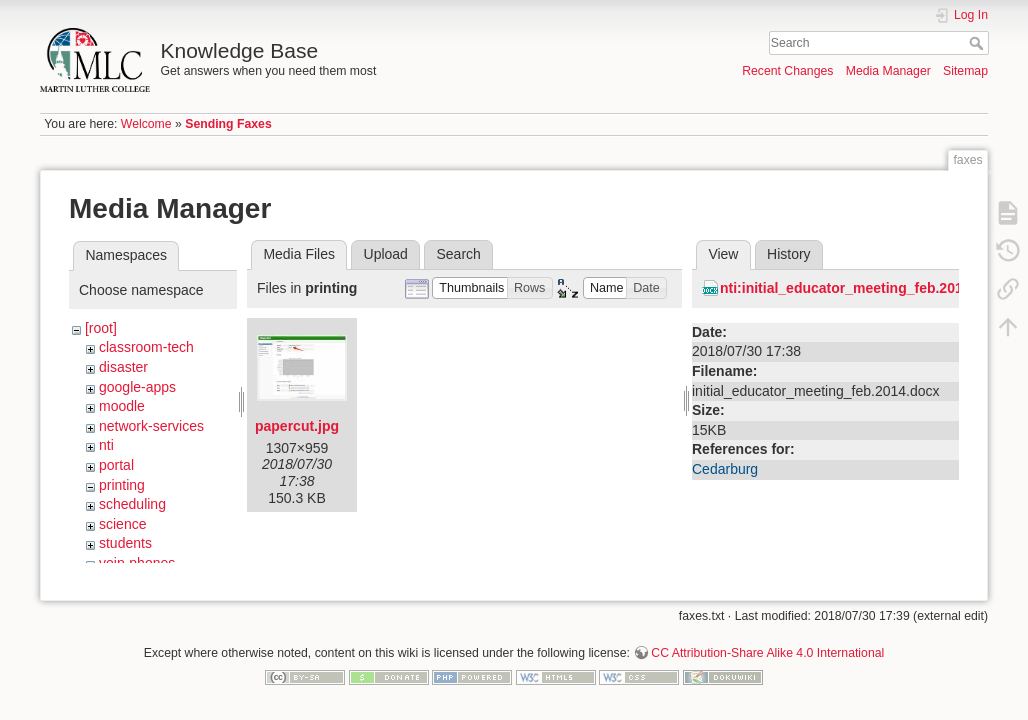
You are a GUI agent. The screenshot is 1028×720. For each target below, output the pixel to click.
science (122, 524)
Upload (386, 254)
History (789, 254)
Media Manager (888, 71)
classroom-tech (146, 347)
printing (122, 485)
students (125, 543)
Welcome (146, 124)
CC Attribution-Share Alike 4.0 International (767, 654)
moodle (122, 406)
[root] (101, 328)
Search (978, 43)
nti (106, 445)
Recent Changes (787, 71)
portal (116, 465)
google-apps (137, 387)
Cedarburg (725, 469)
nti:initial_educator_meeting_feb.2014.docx (863, 288)
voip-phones (137, 563)
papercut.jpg (297, 426)
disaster (123, 367)
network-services (151, 426)
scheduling (132, 504)
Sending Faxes (228, 124)
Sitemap (965, 71)
